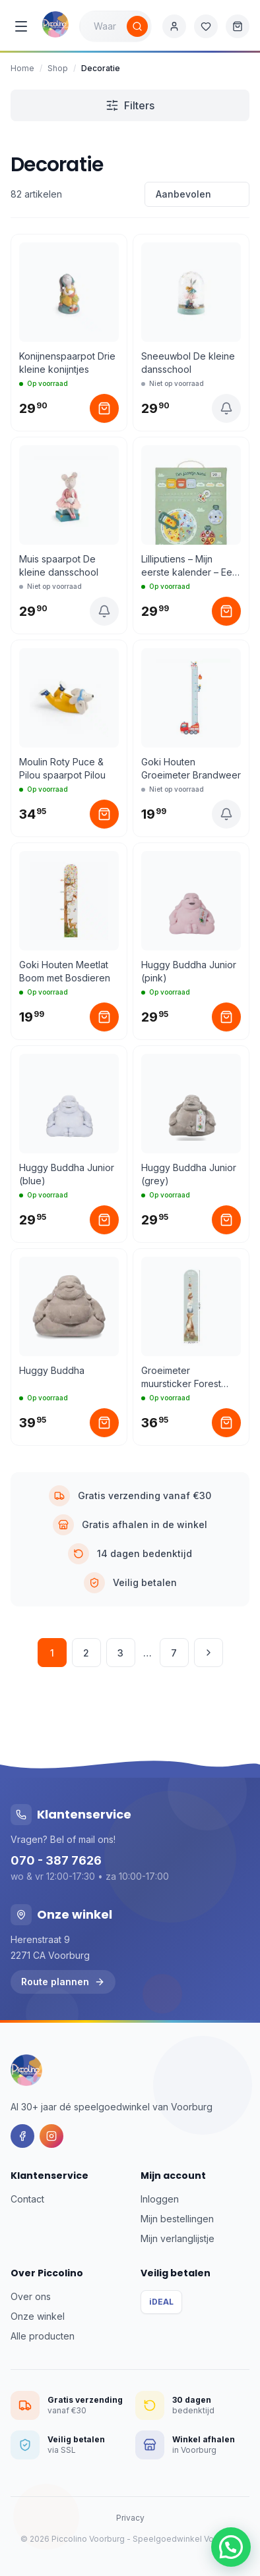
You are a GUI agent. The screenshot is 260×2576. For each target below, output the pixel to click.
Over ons (31, 2296)
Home (22, 68)
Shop (58, 68)
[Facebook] (22, 2136)
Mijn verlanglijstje (177, 2238)
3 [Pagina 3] (120, 1652)
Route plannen (63, 1981)
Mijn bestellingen (177, 2218)
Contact (27, 2199)
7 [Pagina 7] (174, 1652)
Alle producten (43, 2336)
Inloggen (160, 2199)
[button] (231, 2547)
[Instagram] (51, 2136)
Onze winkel (38, 2316)
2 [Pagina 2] (86, 1652)
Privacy (130, 2518)
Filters (130, 105)
